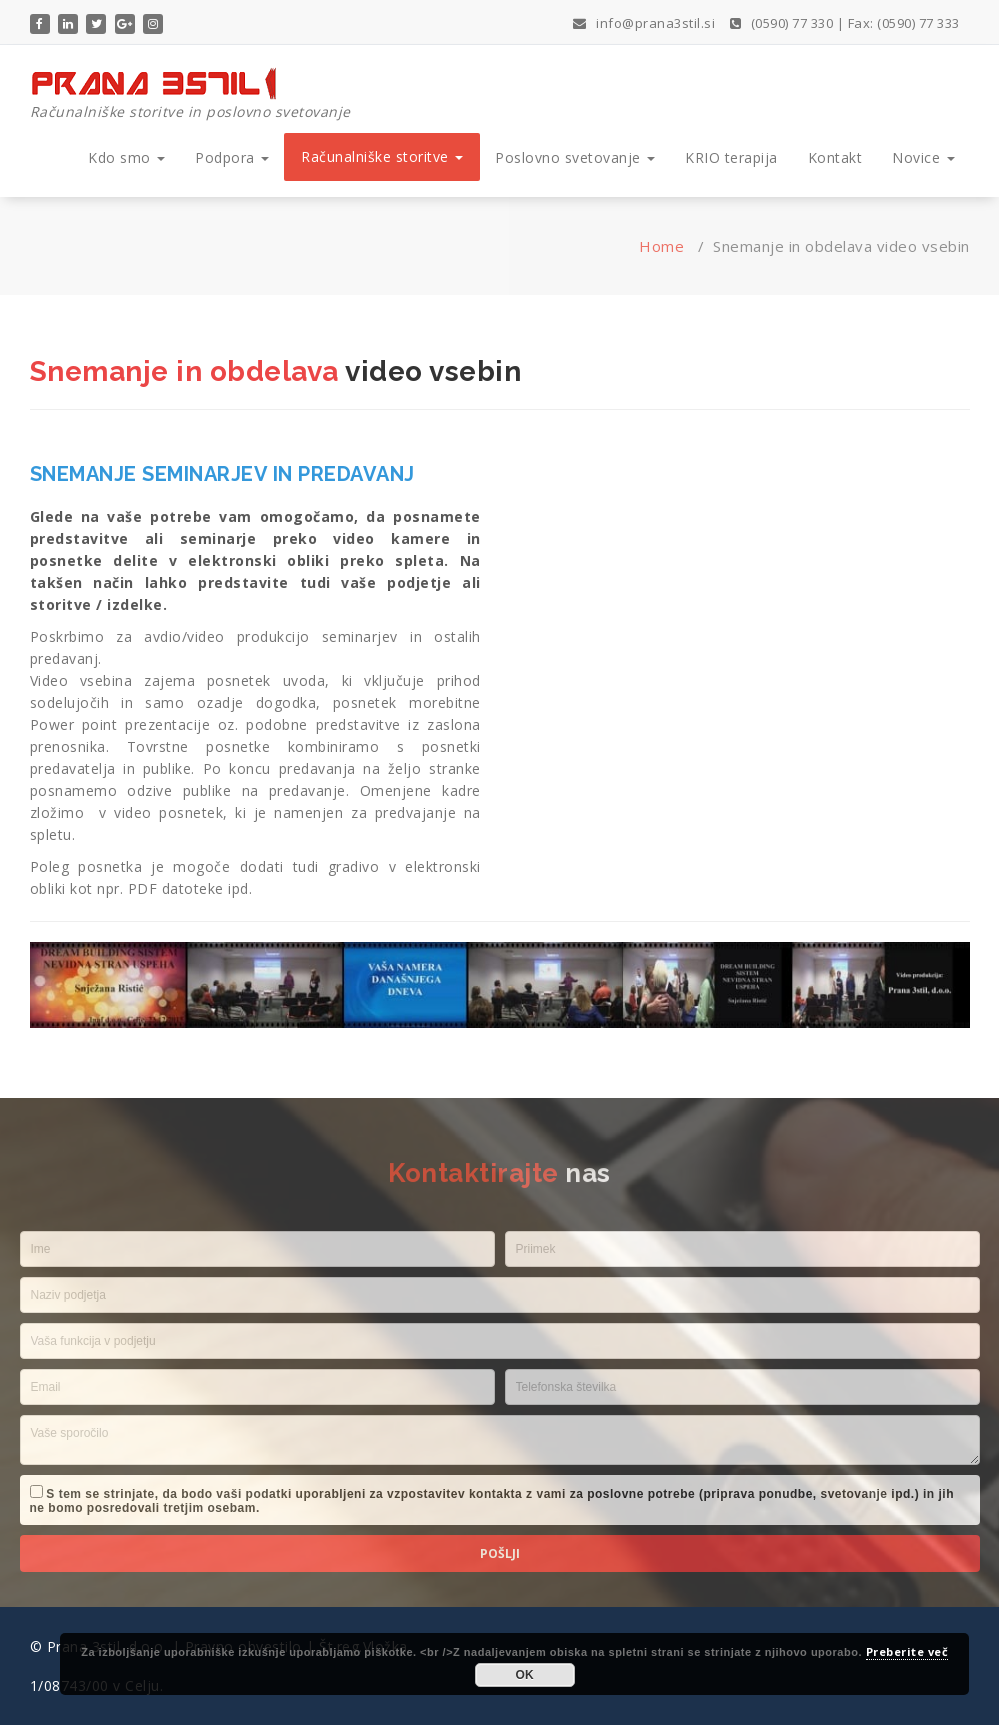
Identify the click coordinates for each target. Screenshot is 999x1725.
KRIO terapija (731, 157)
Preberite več (907, 1651)
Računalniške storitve (382, 156)
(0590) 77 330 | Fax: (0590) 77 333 (845, 23)
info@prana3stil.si (644, 23)
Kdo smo (126, 157)
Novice (923, 157)
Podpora (232, 157)
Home (661, 246)
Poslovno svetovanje (575, 157)
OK (525, 1675)
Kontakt (835, 157)
